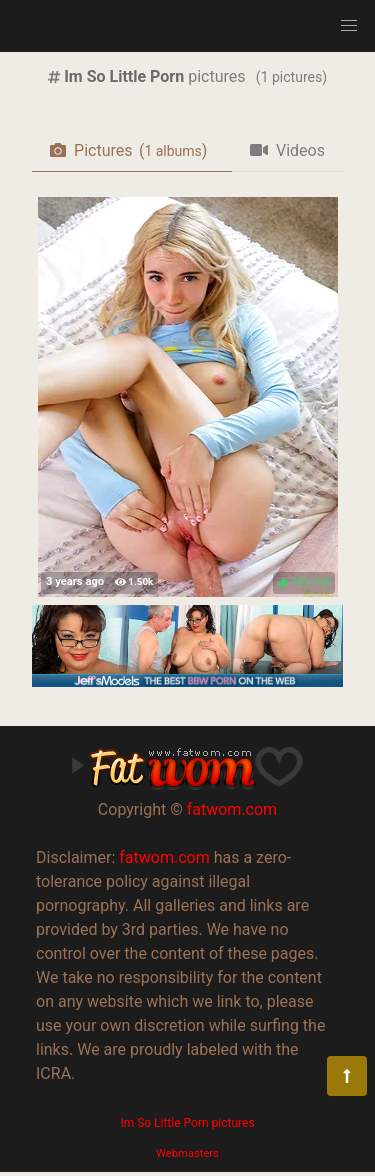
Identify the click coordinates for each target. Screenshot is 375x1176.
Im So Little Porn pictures (187, 1123)
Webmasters (187, 1153)
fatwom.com (232, 809)
